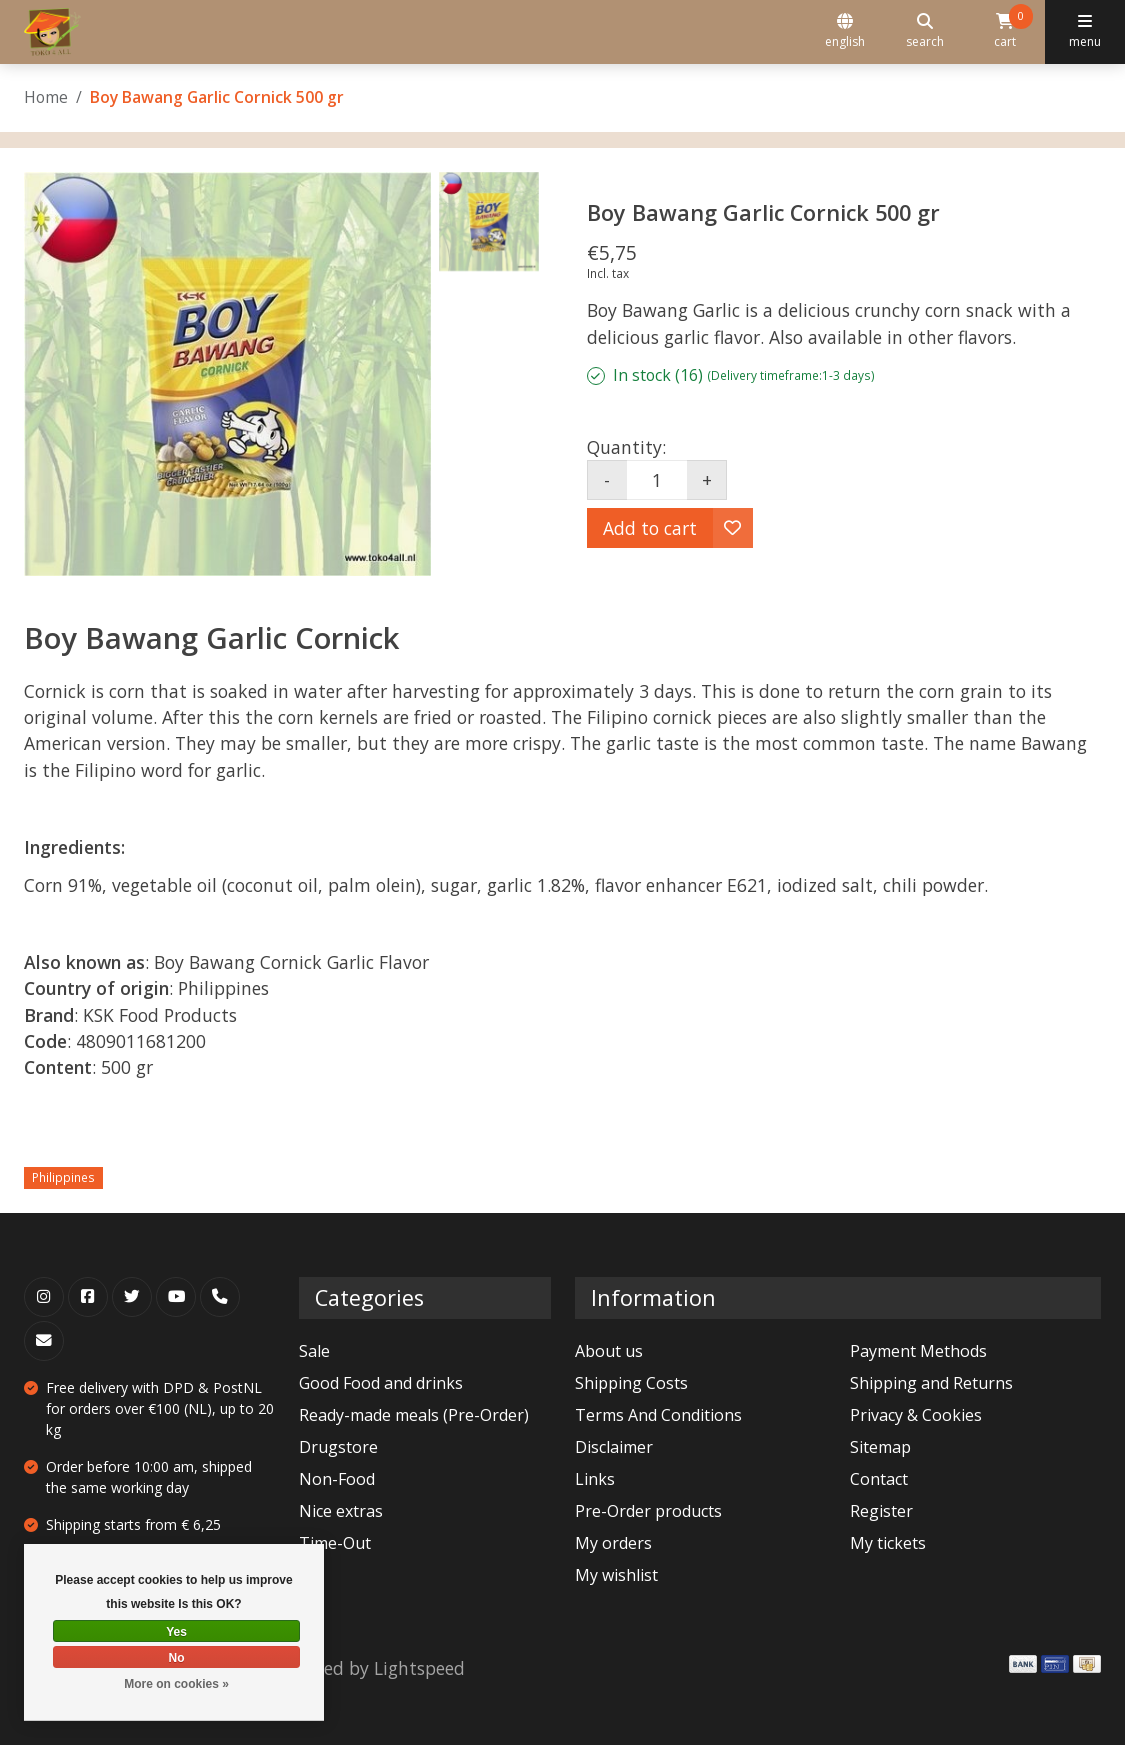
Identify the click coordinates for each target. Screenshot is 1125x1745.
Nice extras (341, 1511)
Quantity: (626, 447)
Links (595, 1479)
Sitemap (880, 1447)
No (177, 1658)
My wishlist (616, 1575)
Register (881, 1511)
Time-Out (335, 1543)
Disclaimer (614, 1447)
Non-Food (337, 1479)
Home (46, 97)
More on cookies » (176, 1684)
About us (609, 1351)
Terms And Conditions (658, 1415)
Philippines (63, 1177)
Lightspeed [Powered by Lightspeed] (419, 1668)
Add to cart (650, 528)
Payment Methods (918, 1351)
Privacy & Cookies (916, 1415)
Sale (314, 1351)
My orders (613, 1543)
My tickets (888, 1543)
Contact (879, 1479)
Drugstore (338, 1447)
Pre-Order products (648, 1511)
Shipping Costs (631, 1383)
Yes (176, 1632)
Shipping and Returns (931, 1383)
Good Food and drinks (381, 1383)
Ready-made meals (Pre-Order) (414, 1415)
